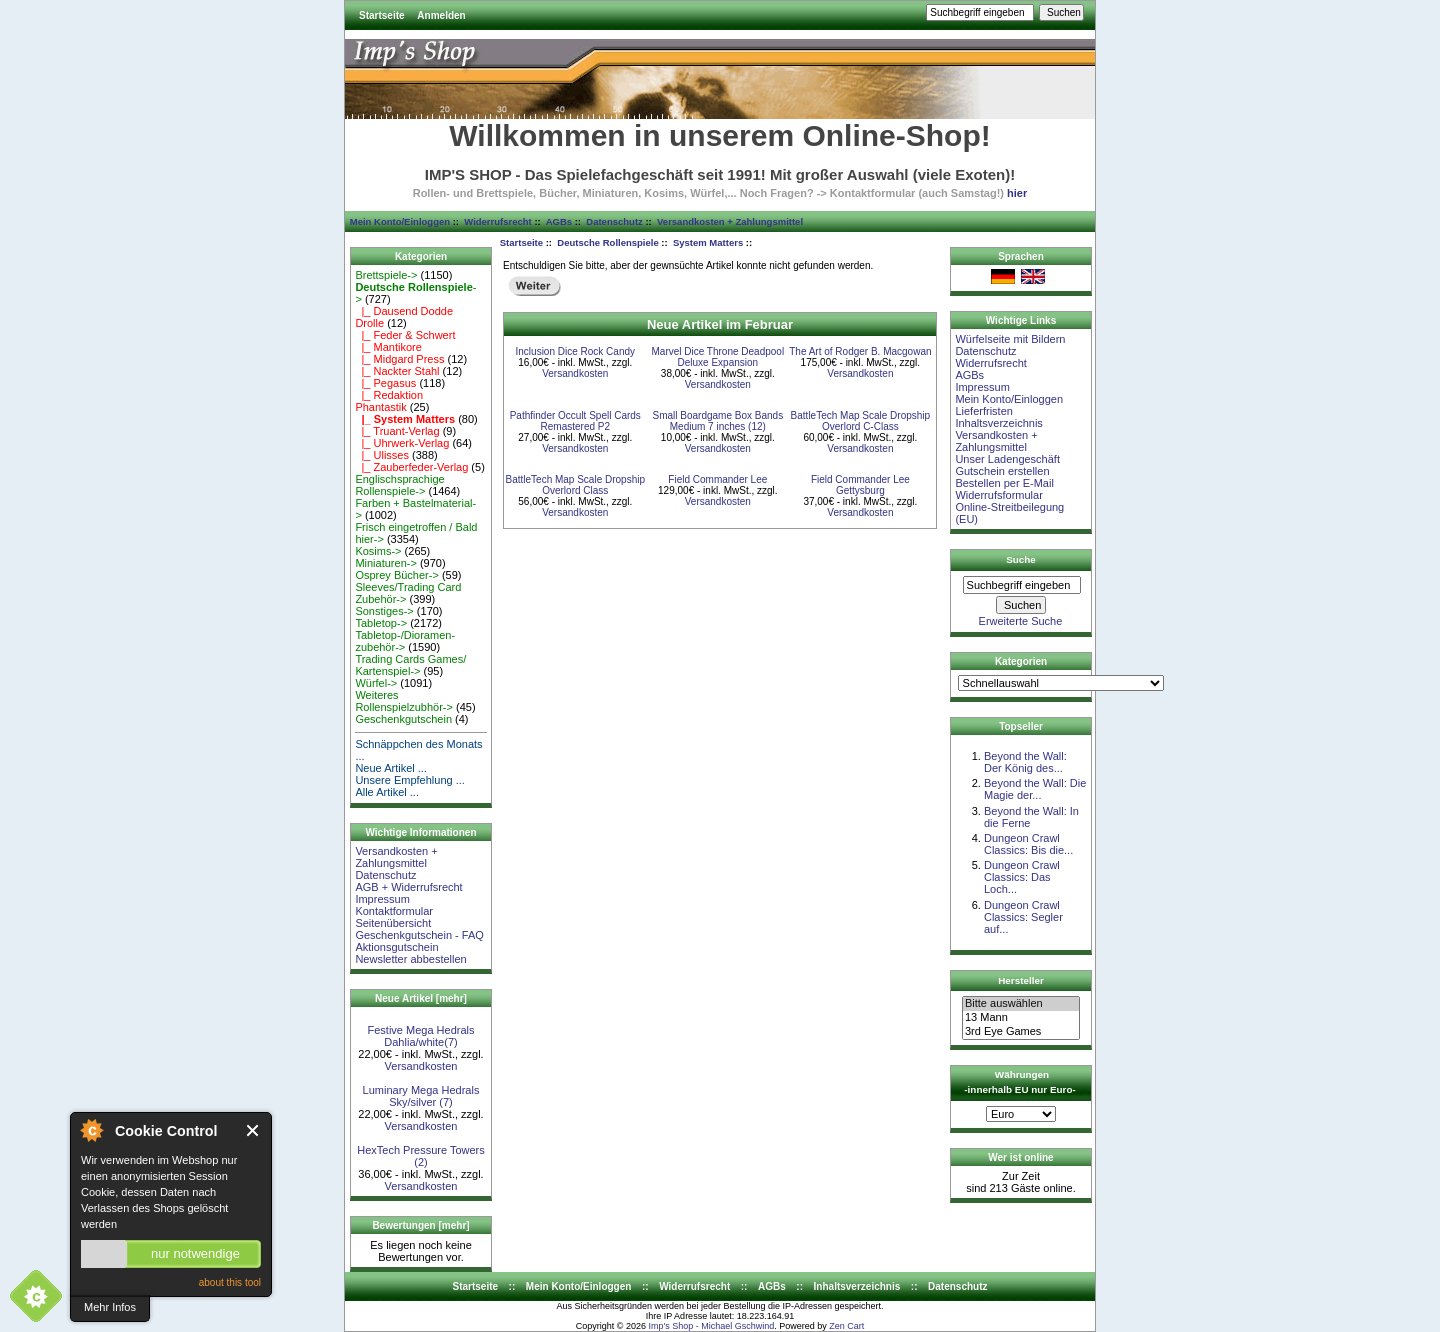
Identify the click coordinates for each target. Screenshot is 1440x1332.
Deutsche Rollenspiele (607, 242)
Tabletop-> (381, 623)
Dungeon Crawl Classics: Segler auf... (1023, 917)
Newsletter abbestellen (410, 959)
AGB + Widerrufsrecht (408, 887)
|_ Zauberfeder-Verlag (411, 467)
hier (1017, 193)
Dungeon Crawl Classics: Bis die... (1028, 844)
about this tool (230, 1282)
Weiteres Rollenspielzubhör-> (404, 701)
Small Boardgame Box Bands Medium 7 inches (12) (718, 421)
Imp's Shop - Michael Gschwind (711, 1326)
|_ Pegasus (385, 383)
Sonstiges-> (384, 611)
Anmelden (441, 15)
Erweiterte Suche (1021, 621)
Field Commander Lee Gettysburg (860, 485)
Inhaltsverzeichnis (998, 423)
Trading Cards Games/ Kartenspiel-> (410, 665)
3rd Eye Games (1021, 1032)
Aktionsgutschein (396, 947)
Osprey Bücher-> (396, 575)
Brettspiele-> (386, 275)
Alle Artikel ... (387, 792)
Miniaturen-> (385, 563)
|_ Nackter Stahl (397, 371)
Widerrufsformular (998, 495)
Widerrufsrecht (497, 221)
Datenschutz (614, 221)
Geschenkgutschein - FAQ (419, 935)
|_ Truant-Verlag (397, 431)
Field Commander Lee (717, 479)
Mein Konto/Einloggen (400, 221)
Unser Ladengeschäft (1007, 459)
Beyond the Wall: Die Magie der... (1035, 789)
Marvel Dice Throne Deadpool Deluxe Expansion (717, 357)
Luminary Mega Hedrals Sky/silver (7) (421, 1096)
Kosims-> (378, 551)
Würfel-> (376, 683)
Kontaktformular (394, 911)
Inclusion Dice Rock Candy (576, 351)
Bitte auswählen (1021, 1004)
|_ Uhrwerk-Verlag (402, 443)
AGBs (559, 221)
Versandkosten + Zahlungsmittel (730, 221)
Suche (1021, 559)
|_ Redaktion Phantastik (389, 401)
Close (253, 1130)
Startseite (382, 15)
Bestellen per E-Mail (1004, 483)
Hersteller (1021, 980)
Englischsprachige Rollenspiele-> (399, 485)
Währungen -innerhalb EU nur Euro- (1019, 1082)
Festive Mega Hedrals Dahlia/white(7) (421, 1036)
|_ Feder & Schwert (405, 335)
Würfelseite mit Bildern (1010, 339)
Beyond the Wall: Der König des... (1025, 762)
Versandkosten (421, 1066)
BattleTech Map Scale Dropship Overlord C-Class (861, 421)
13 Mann (1021, 1018)
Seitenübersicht (393, 923)
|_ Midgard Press (399, 359)
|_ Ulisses (382, 455)
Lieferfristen (983, 411)
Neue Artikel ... (391, 768)
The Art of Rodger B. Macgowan (860, 351)
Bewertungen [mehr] (420, 1225)
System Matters (708, 242)
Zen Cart (846, 1326)
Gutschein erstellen (1002, 471)
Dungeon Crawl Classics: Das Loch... (1022, 877)
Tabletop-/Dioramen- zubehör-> (405, 641)
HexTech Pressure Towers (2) (421, 1156)
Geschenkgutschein (403, 719)
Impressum (382, 899)
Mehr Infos (110, 1307)
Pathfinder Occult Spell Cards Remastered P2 (575, 421)
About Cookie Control (91, 1130)
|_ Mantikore (388, 347)
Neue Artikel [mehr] (421, 998)
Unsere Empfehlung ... (409, 780)
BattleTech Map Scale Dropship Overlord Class (576, 485)
